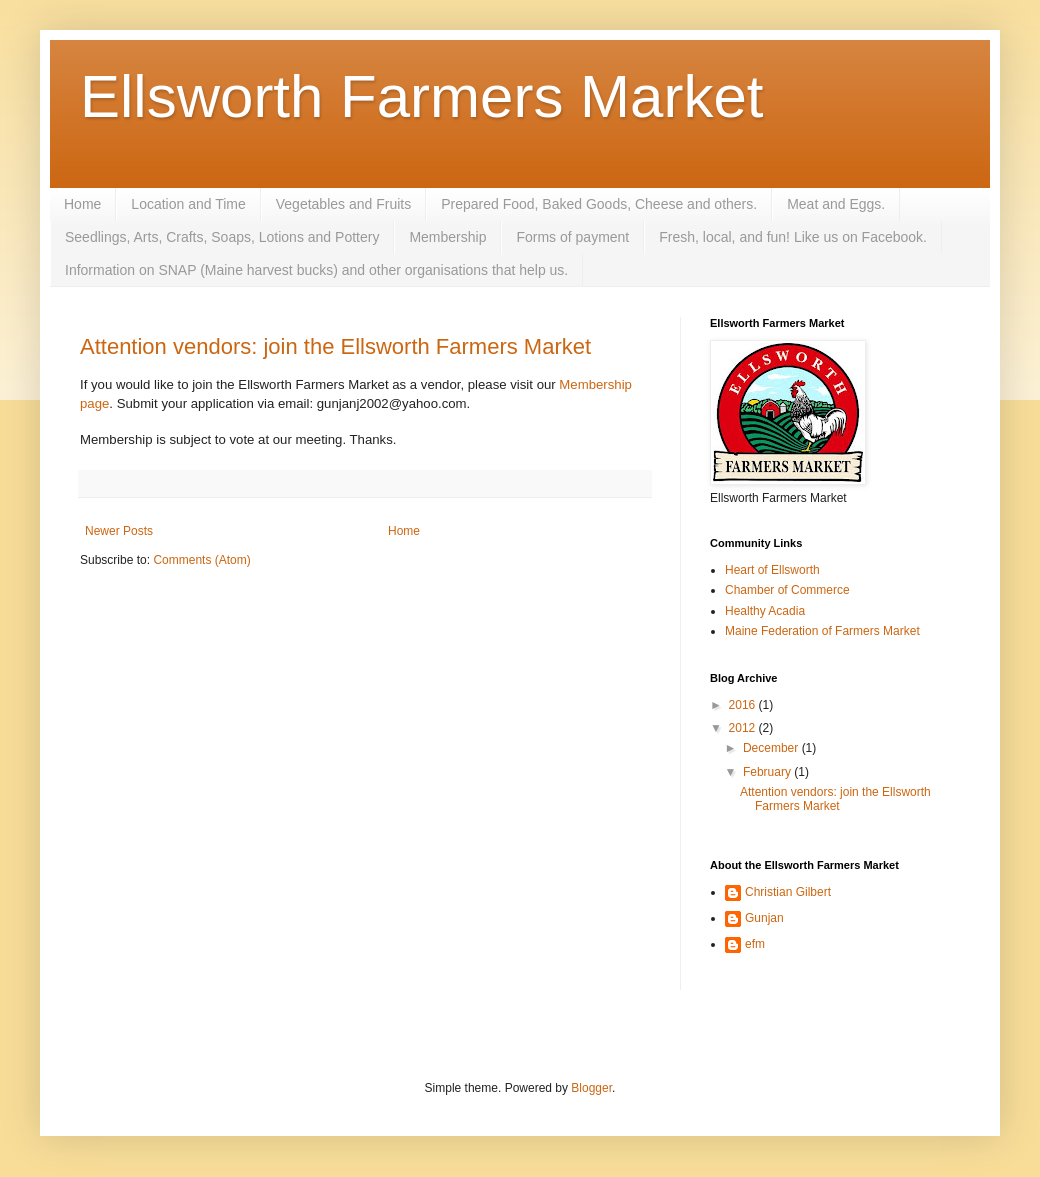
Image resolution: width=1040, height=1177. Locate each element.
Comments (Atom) (201, 560)
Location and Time (188, 204)
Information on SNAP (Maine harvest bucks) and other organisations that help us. (316, 270)
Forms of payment (572, 237)
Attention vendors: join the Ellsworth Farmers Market (335, 346)
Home (82, 204)
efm (755, 944)
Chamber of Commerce (787, 590)
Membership (447, 237)
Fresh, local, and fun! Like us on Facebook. (793, 237)
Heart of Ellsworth (772, 570)
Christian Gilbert (788, 892)
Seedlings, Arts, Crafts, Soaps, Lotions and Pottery (222, 237)
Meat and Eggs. (836, 204)
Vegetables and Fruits (343, 204)
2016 (744, 705)
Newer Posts (119, 531)
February (768, 772)
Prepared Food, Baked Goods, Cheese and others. (599, 204)
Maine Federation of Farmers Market (822, 631)
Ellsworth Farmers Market (421, 96)
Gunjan (764, 918)
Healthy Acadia (765, 611)
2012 (744, 728)
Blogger (591, 1088)
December (772, 748)
